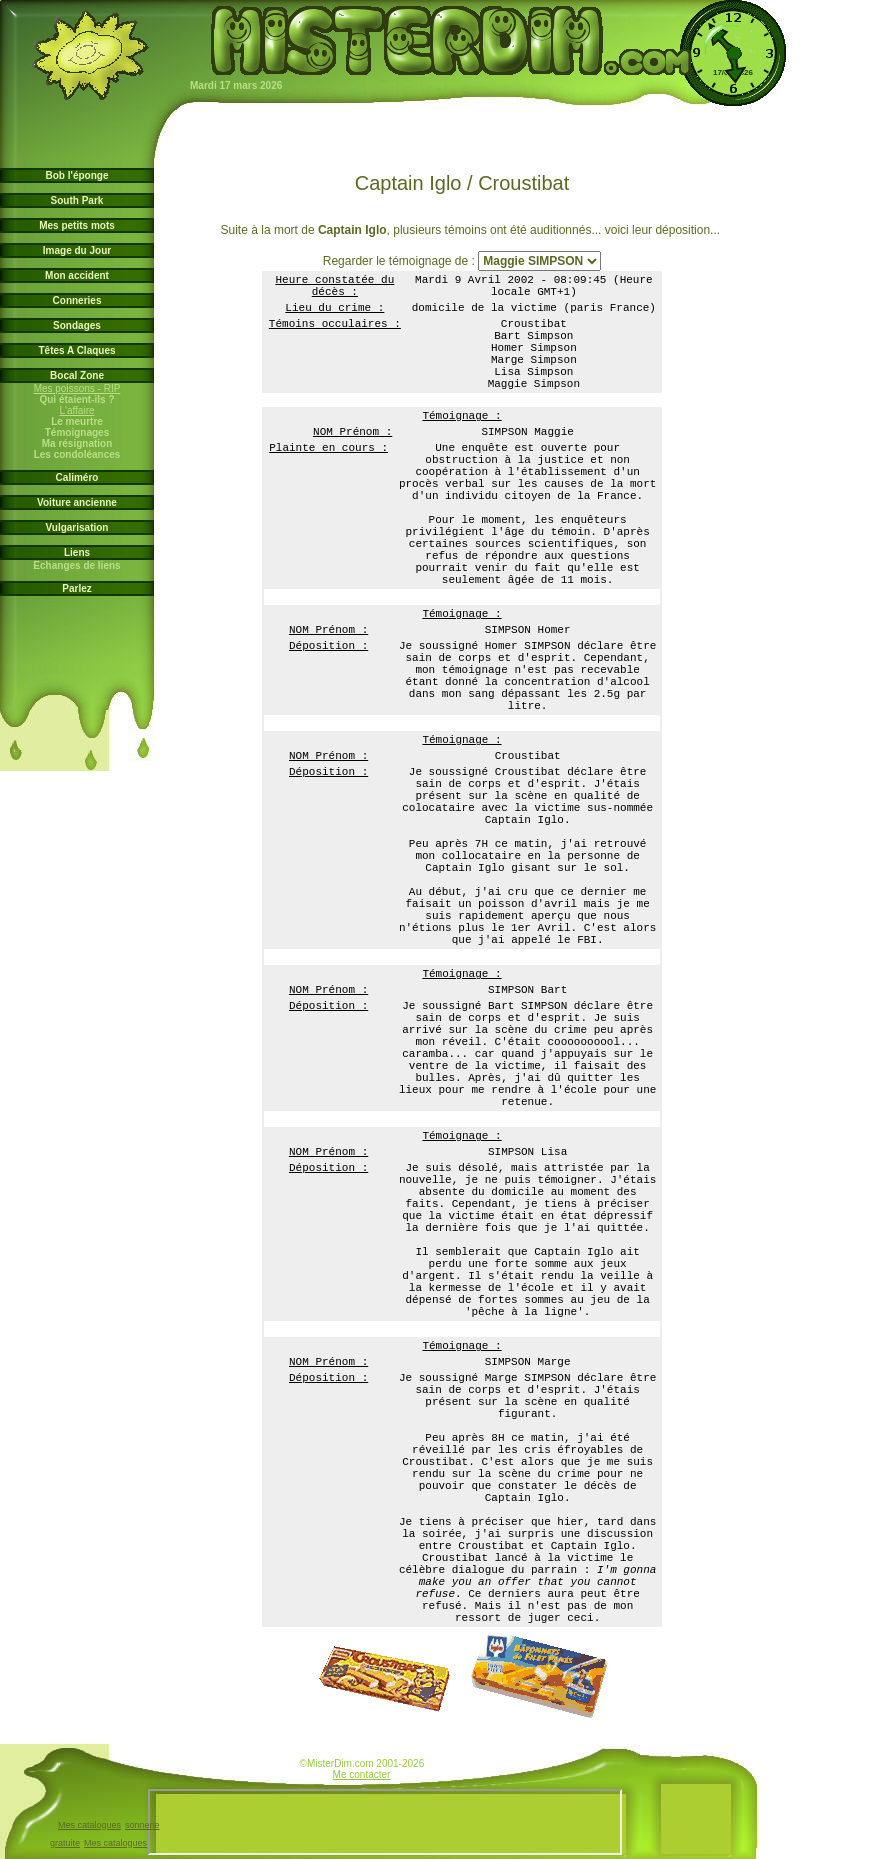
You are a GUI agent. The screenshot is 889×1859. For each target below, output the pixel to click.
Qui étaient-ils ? (77, 399)
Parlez (76, 588)
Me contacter (362, 1774)
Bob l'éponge (77, 175)
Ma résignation (77, 443)
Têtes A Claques (76, 350)
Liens (77, 552)
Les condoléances (77, 454)
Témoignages (77, 432)
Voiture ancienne (77, 502)
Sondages (77, 325)
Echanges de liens (77, 565)
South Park (77, 200)
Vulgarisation (77, 527)
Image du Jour (77, 250)
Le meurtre (76, 421)
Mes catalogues (89, 1825)
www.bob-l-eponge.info (429, 1766)
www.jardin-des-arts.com (294, 1766)
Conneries (77, 300)
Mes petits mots (77, 225)
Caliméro (77, 477)
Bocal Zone (77, 375)
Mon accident (77, 275)
